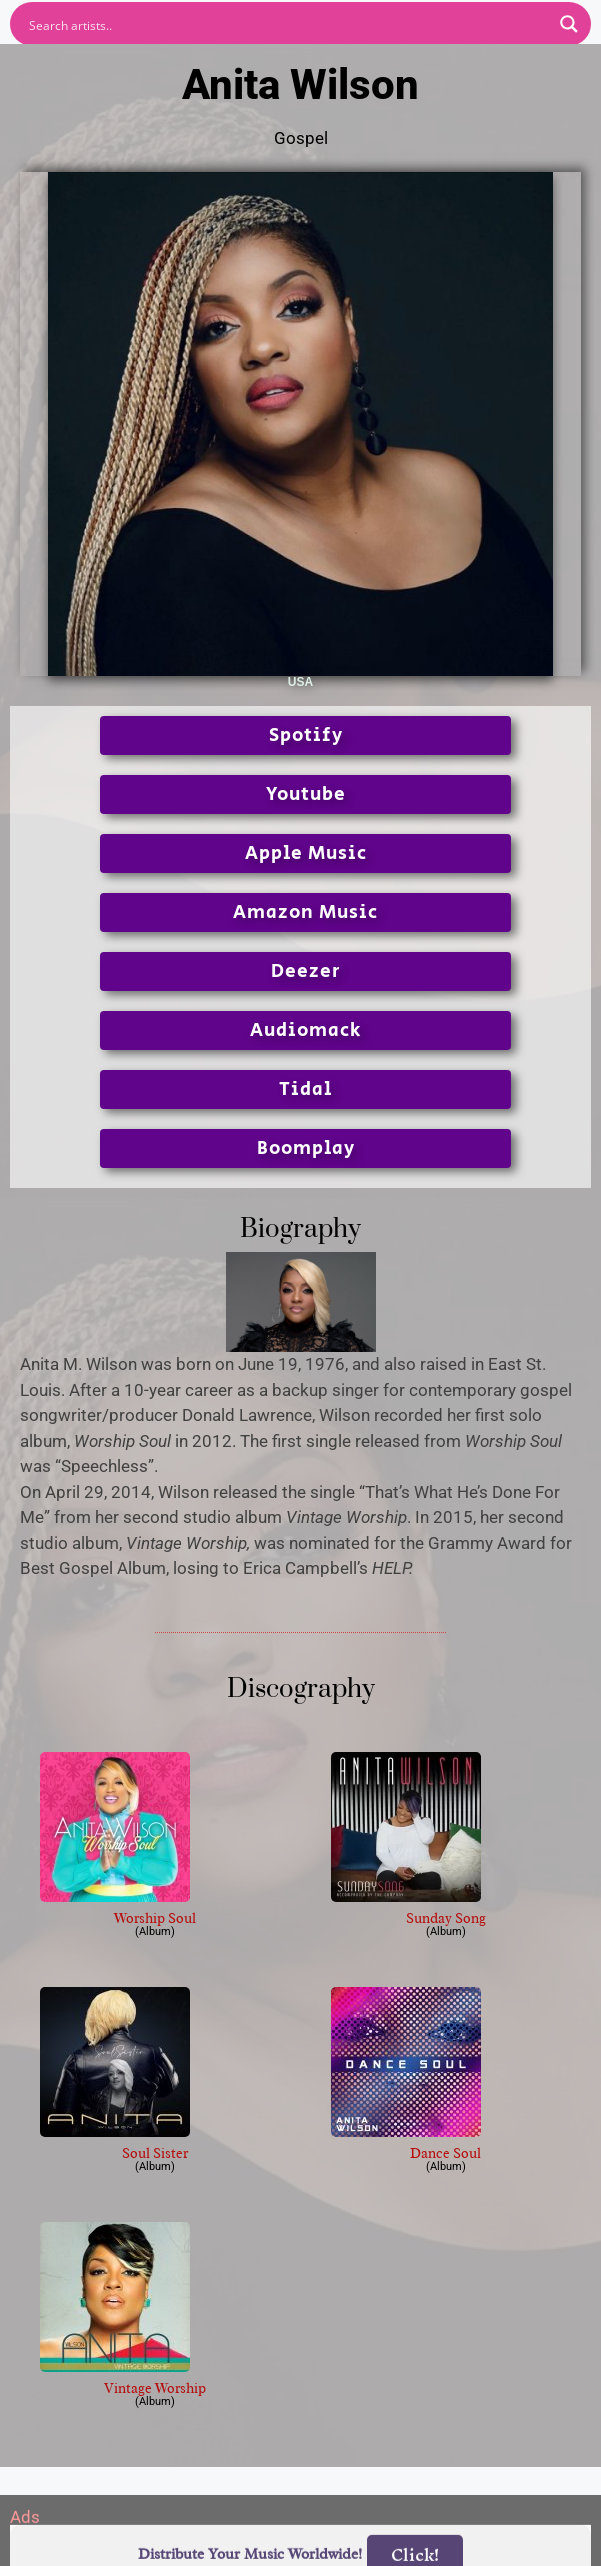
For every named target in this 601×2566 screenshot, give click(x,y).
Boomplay (306, 1148)
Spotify (306, 735)
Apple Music (306, 853)
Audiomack (305, 1030)
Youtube (306, 794)
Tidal (305, 1089)
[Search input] (287, 24)
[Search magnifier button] (569, 24)
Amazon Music (305, 912)
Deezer (306, 971)
